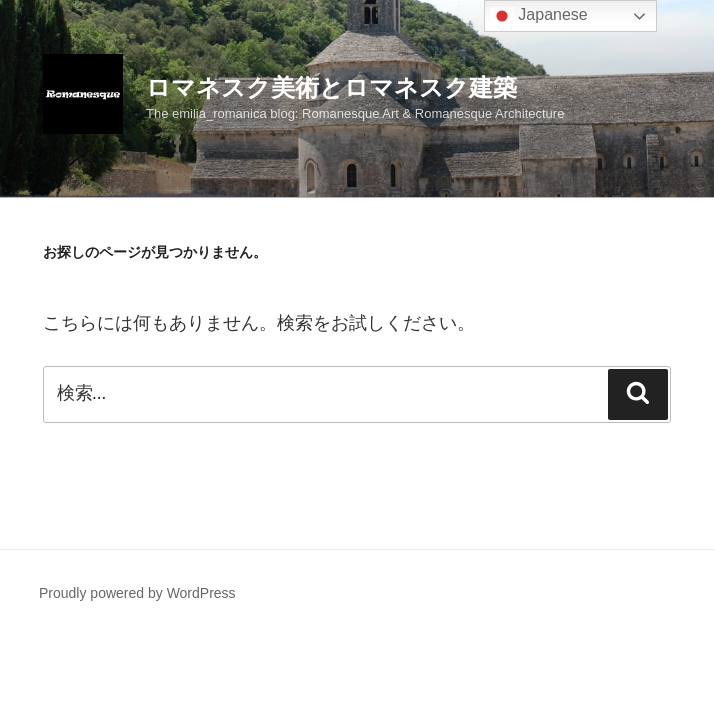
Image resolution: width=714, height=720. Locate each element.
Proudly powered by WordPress (137, 593)
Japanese (539, 16)
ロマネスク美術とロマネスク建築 (331, 87)
